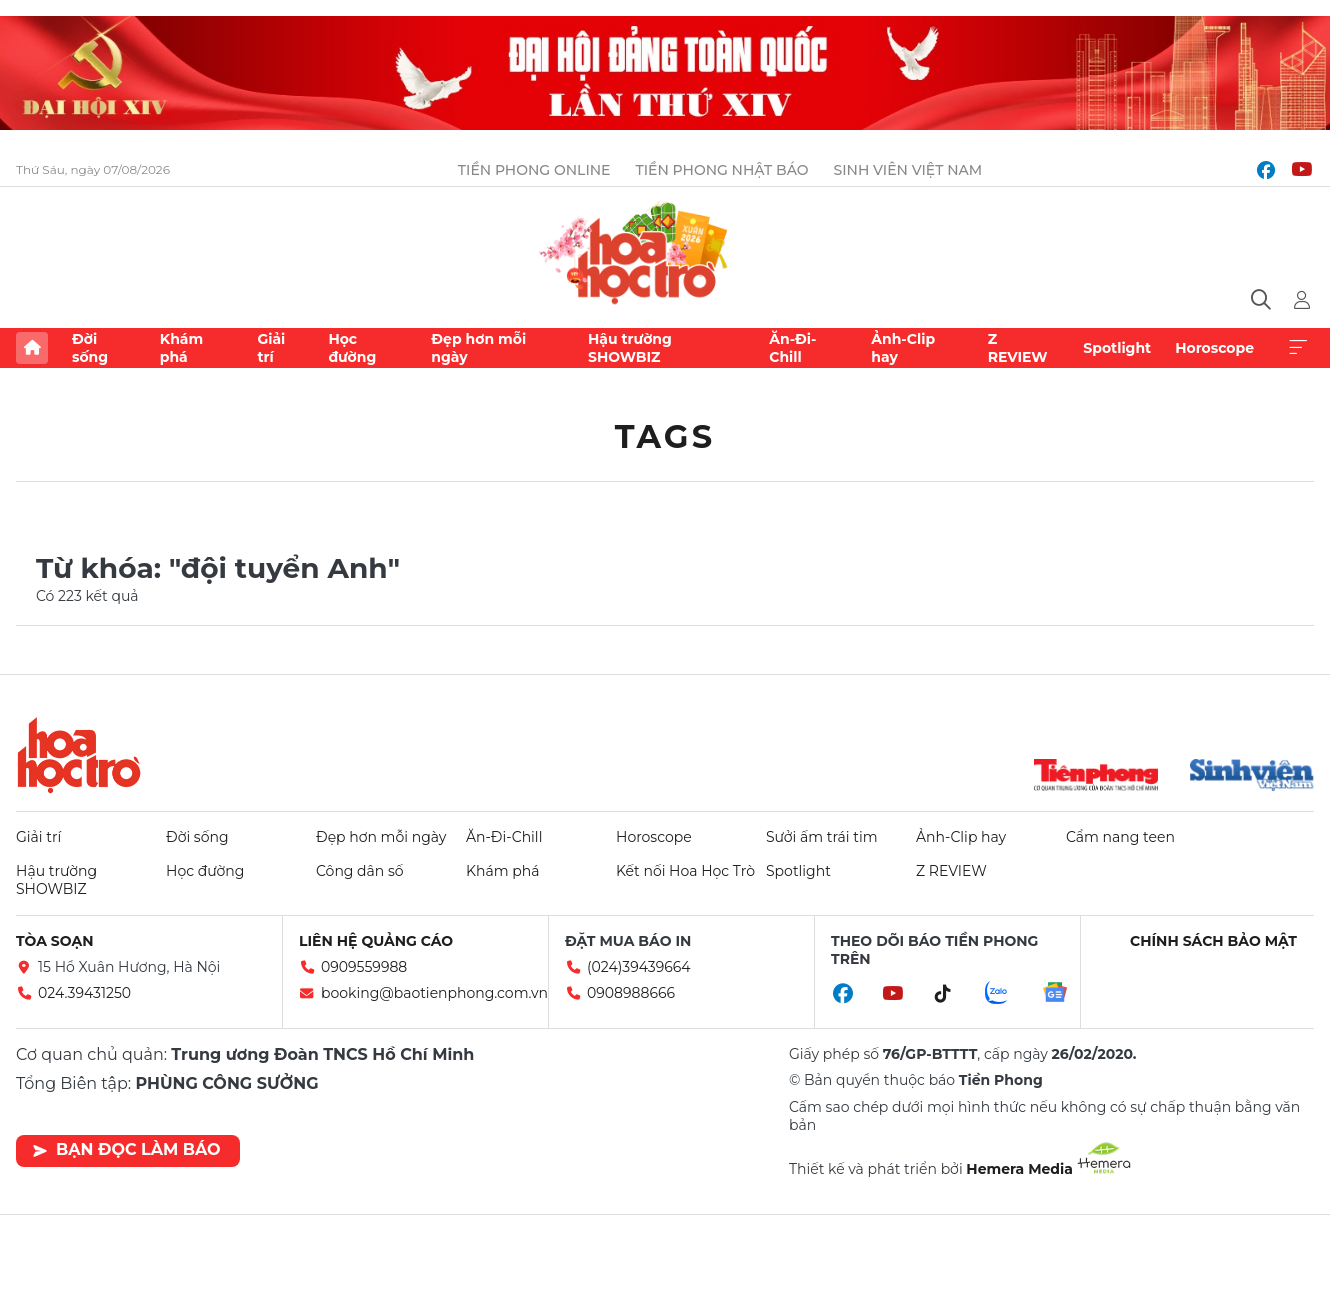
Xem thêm (1298, 348)
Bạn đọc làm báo (126, 1149)
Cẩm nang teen (1120, 837)
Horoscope (1214, 348)
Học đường (352, 348)
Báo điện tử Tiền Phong (665, 249)
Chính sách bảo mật (1213, 941)
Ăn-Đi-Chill (792, 348)
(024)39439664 (639, 967)
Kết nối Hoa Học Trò (685, 871)
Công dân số (360, 871)
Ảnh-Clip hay (903, 348)
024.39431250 (84, 993)
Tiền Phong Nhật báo (721, 170)
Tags (665, 436)
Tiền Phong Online (534, 170)
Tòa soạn (55, 941)
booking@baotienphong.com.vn (434, 993)
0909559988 (364, 967)
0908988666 (631, 993)
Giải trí (271, 348)
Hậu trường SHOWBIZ (630, 348)
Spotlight (1117, 348)
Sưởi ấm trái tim (822, 837)
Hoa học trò (79, 755)
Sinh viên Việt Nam (908, 170)
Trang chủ (32, 348)
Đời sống (90, 348)
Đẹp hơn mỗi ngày (478, 348)
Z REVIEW (1018, 348)
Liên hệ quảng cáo (376, 941)
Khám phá (181, 348)
